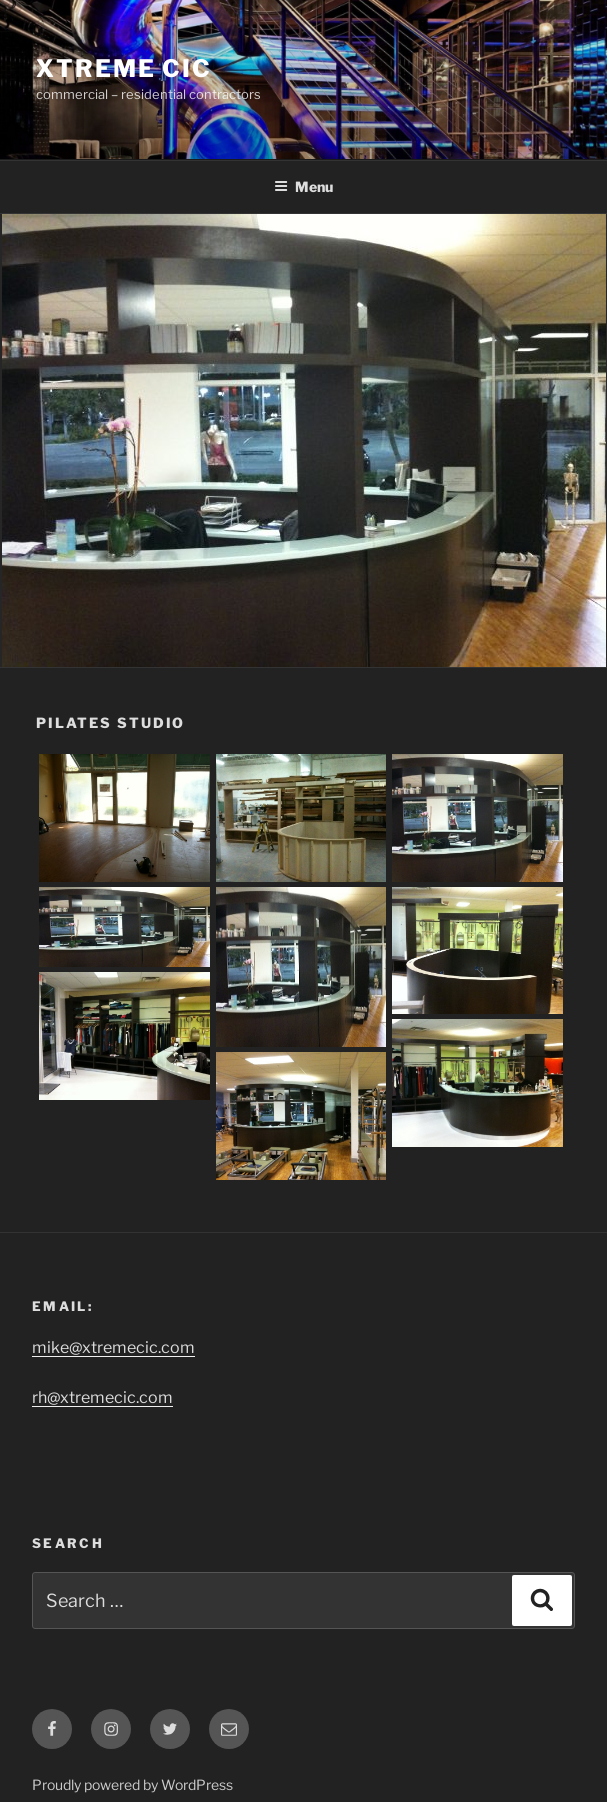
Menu (303, 186)
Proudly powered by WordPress (132, 1784)
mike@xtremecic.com (113, 1347)
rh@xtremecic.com (102, 1397)
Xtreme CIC (124, 68)
